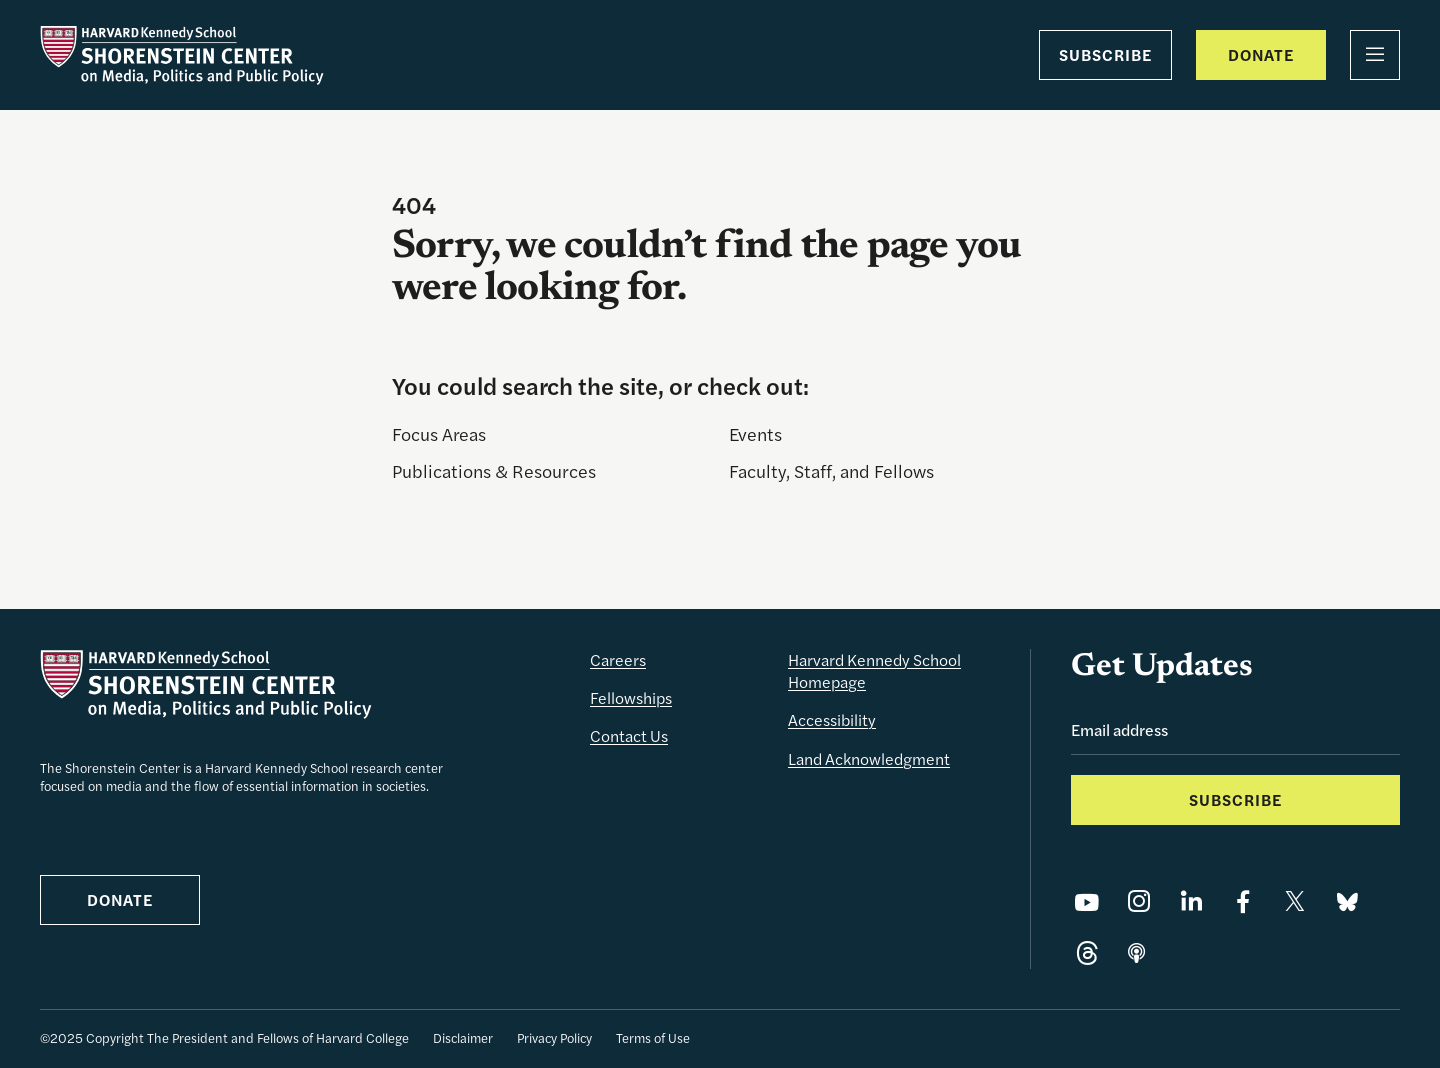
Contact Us (629, 735)
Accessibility (832, 719)
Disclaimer (463, 1037)
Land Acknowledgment (869, 758)
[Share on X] (1295, 901)
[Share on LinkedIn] (1191, 901)
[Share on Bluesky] (1347, 901)
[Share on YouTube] (1087, 901)
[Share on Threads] (1087, 953)
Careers (618, 659)
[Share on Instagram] (1139, 901)
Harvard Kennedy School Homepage (874, 670)
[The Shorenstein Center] (182, 55)
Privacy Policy (554, 1037)
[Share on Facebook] (1243, 901)
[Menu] (1375, 55)
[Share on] (1136, 953)
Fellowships (631, 697)
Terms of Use (653, 1037)
